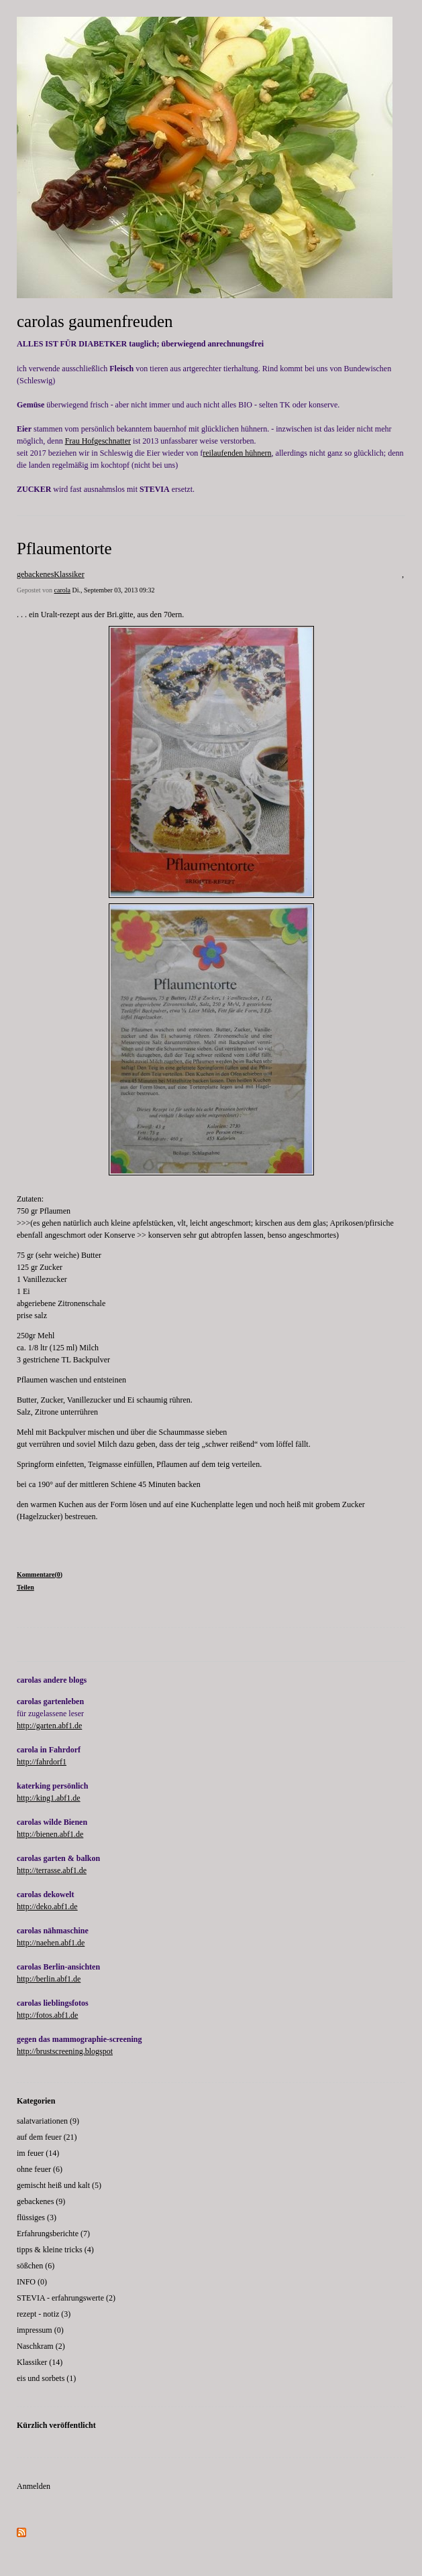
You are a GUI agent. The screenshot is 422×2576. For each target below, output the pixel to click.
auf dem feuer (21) (47, 2137)
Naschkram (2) (41, 2346)
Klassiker (69, 574)
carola (62, 590)
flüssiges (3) (36, 2217)
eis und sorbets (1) (46, 2378)
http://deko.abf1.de (47, 1906)
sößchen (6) (35, 2265)
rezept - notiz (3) (43, 2314)
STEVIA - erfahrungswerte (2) (66, 2298)
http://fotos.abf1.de (47, 2015)
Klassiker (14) (39, 2362)
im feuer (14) (38, 2153)
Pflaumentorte (64, 548)
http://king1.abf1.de (49, 1798)
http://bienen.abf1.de (50, 1834)
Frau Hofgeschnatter (98, 441)
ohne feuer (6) (39, 2169)
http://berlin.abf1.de (49, 1979)
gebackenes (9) (41, 2201)
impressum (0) (40, 2330)
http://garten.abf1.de (49, 1725)
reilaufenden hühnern (237, 453)
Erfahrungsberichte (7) (53, 2233)
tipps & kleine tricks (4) (55, 2249)
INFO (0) (32, 2282)
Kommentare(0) (39, 1574)
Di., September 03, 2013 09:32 (113, 590)
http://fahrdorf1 (41, 1761)
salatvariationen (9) (48, 2121)
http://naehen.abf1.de (51, 1942)
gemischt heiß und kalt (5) (59, 2185)
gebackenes (35, 574)
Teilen (25, 1587)
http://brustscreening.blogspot (65, 2051)
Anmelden (33, 2486)
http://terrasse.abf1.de (52, 1870)
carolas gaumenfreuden (95, 321)
